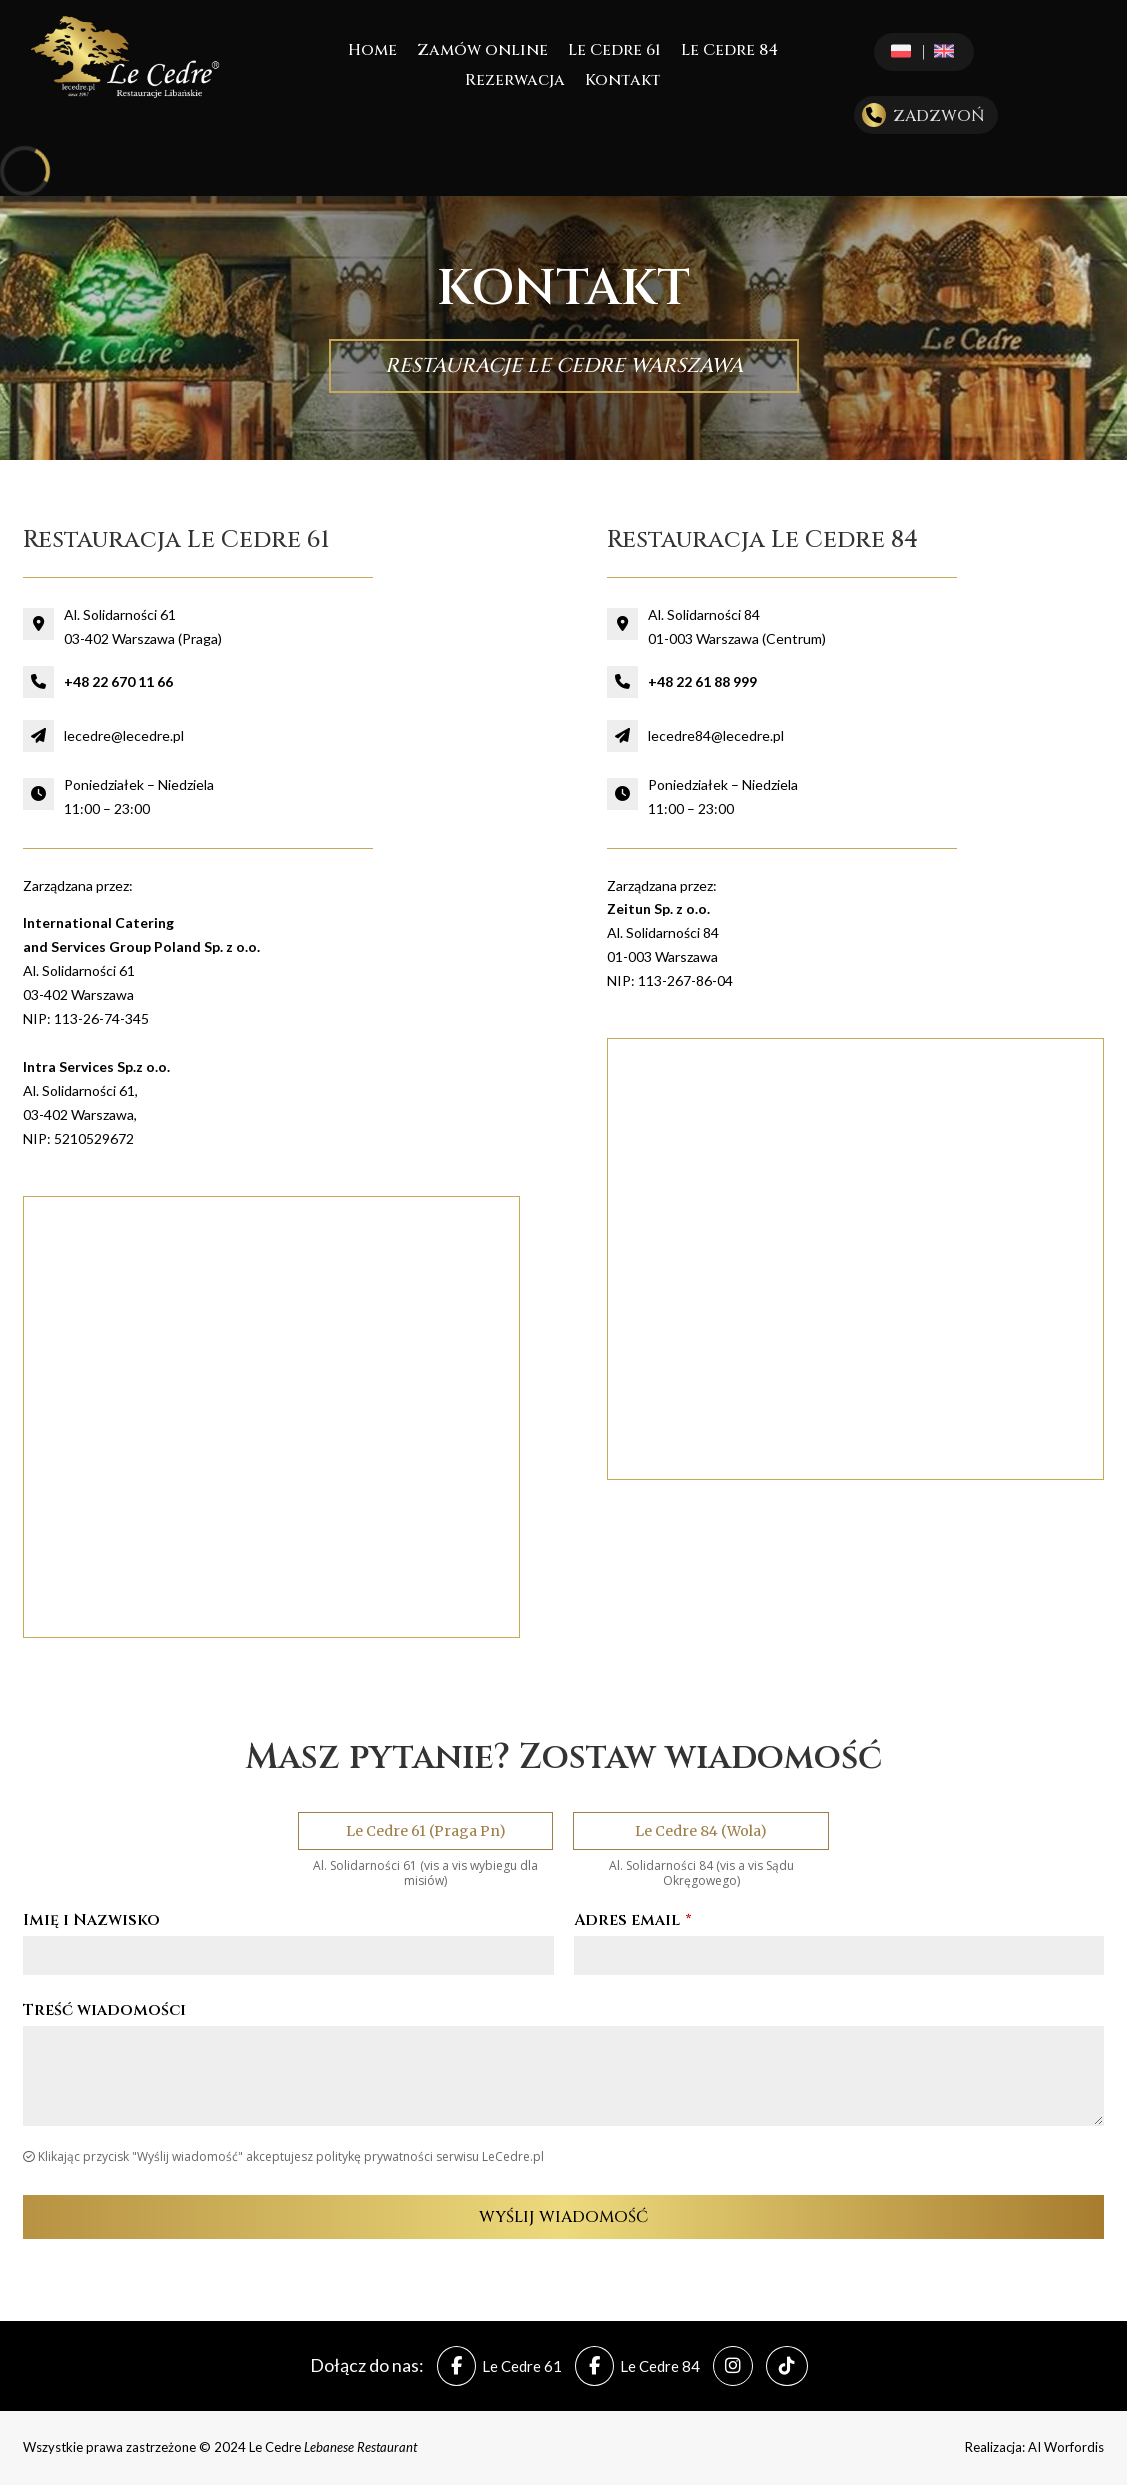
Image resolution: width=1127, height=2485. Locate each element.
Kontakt (623, 82)
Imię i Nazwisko (91, 1920)
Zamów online (482, 52)
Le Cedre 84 (729, 52)
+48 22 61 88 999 (702, 681)
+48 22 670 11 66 (118, 681)
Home (372, 52)
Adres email (633, 1920)
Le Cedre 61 (614, 52)
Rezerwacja (515, 82)
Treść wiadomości (104, 2010)
